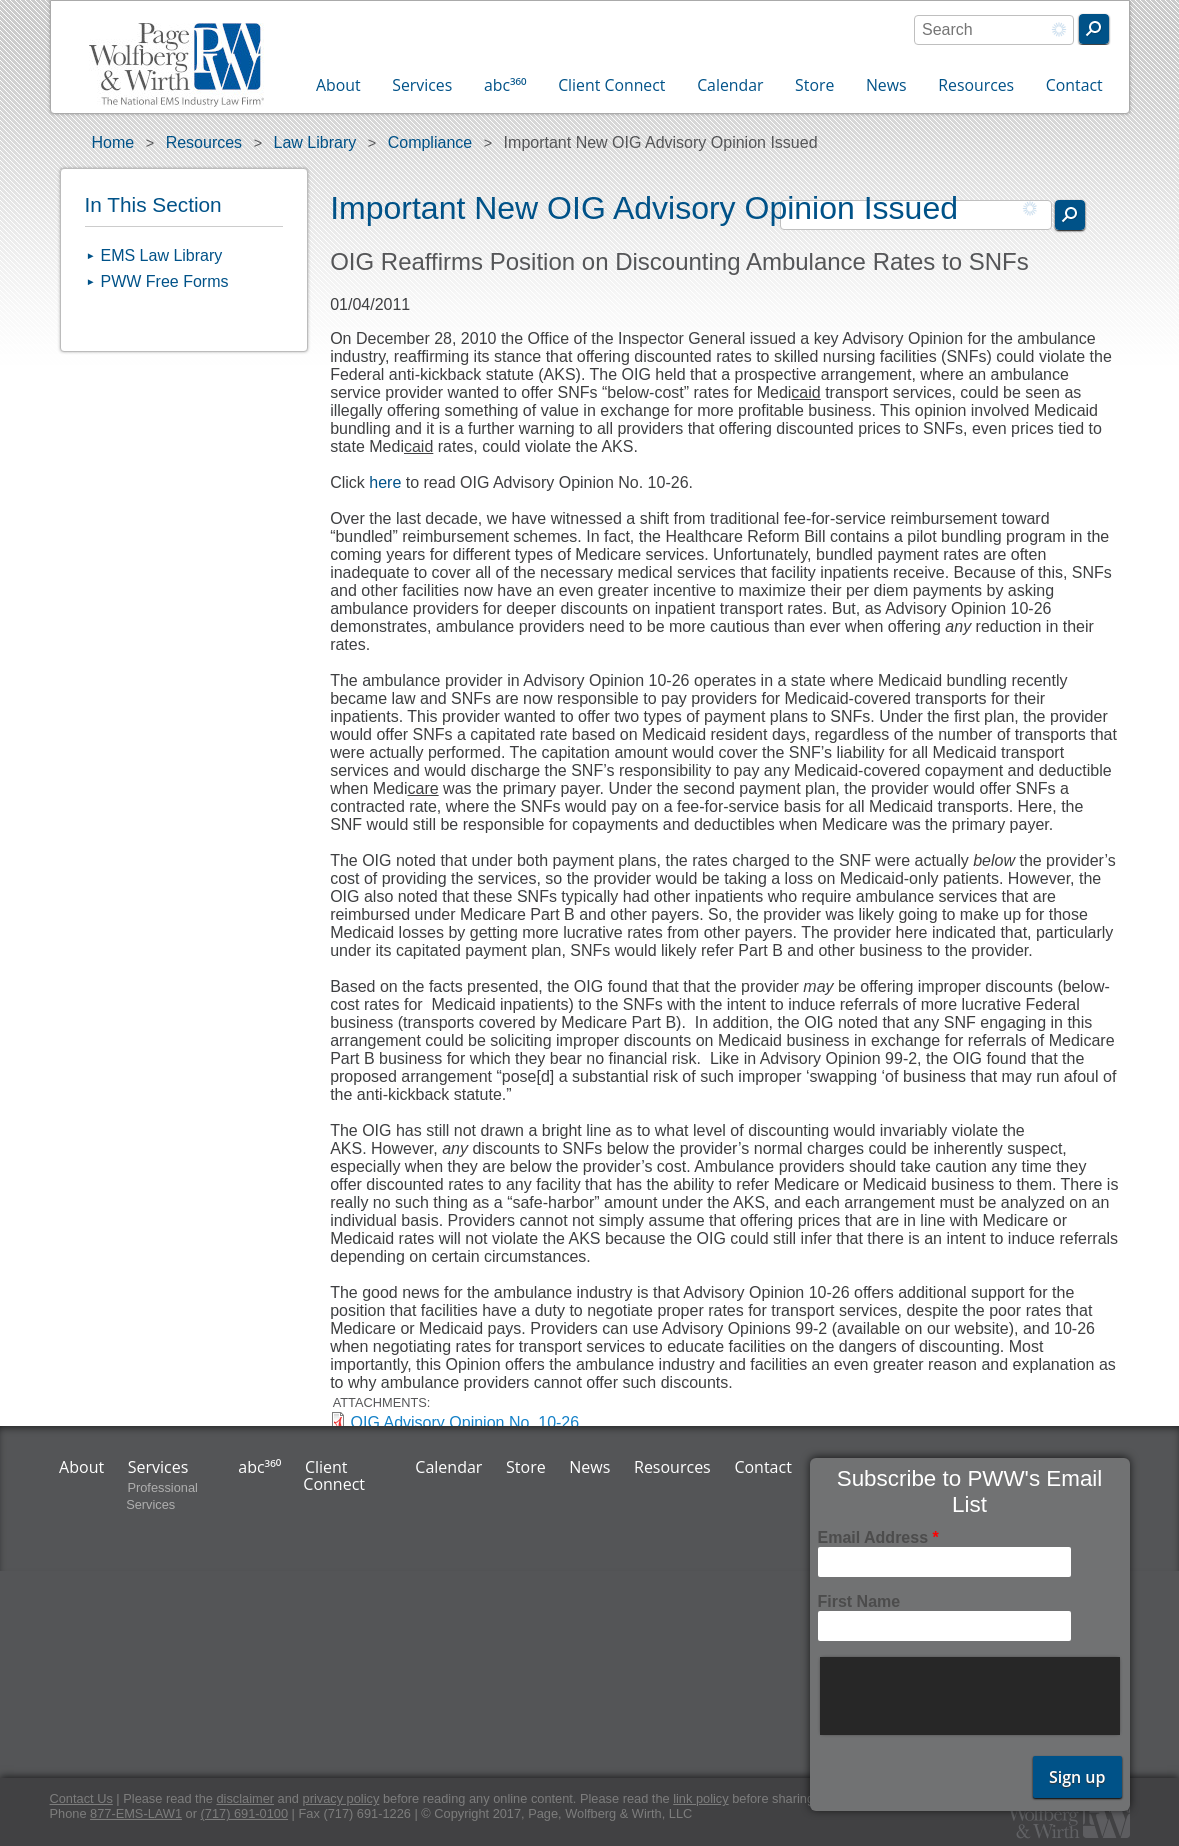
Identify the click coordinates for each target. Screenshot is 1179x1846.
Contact (1074, 85)
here (385, 482)
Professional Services (162, 1496)
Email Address (878, 1537)
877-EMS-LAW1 (136, 1813)
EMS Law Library (162, 255)
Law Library (315, 142)
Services (422, 85)
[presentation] (972, 1696)
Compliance (430, 142)
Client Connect (611, 85)
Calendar (730, 85)
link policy (700, 1798)
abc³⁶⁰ (505, 85)
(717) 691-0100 (245, 1813)
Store (814, 85)
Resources (976, 85)
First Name (859, 1601)
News (886, 85)
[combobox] (994, 30)
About (338, 85)
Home (113, 142)
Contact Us (81, 1798)
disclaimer (245, 1798)
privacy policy (341, 1798)
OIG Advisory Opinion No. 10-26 (465, 1422)
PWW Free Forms (165, 281)
